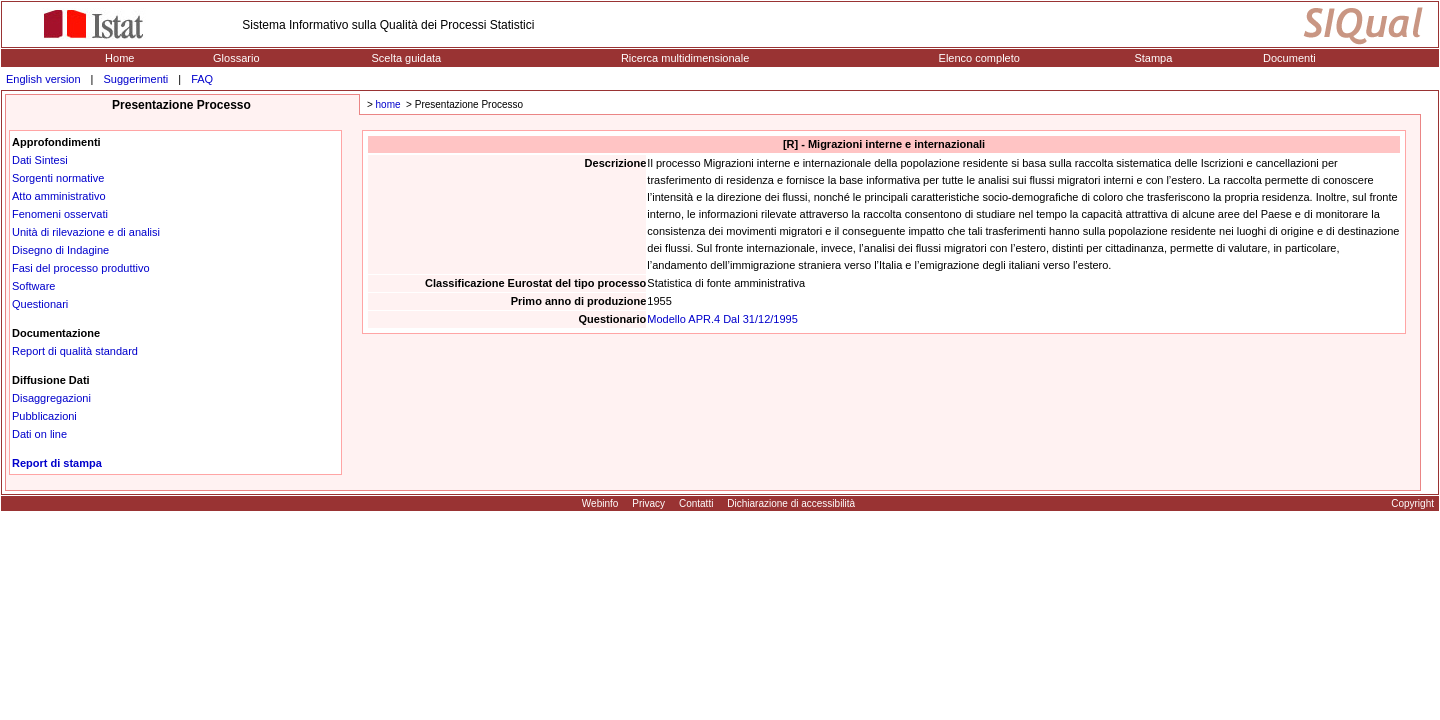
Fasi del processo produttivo (81, 268)
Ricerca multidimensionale (685, 58)
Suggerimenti (135, 79)
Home (119, 58)
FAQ (202, 79)
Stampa (1153, 58)
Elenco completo (979, 58)
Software (33, 286)
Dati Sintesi (40, 160)
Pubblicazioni (44, 416)
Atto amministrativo (59, 196)
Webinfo (600, 503)
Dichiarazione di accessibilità (791, 503)
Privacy (648, 503)
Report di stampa (57, 463)
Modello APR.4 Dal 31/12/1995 (722, 319)
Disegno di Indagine (60, 250)
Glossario (236, 58)
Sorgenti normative (58, 178)
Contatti (696, 503)
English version (43, 79)
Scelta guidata (406, 58)
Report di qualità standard (75, 351)
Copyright (1412, 503)
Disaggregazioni (51, 398)
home (388, 104)
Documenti (1289, 58)
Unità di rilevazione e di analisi (86, 232)
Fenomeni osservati (60, 214)
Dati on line (39, 434)
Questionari (40, 304)
